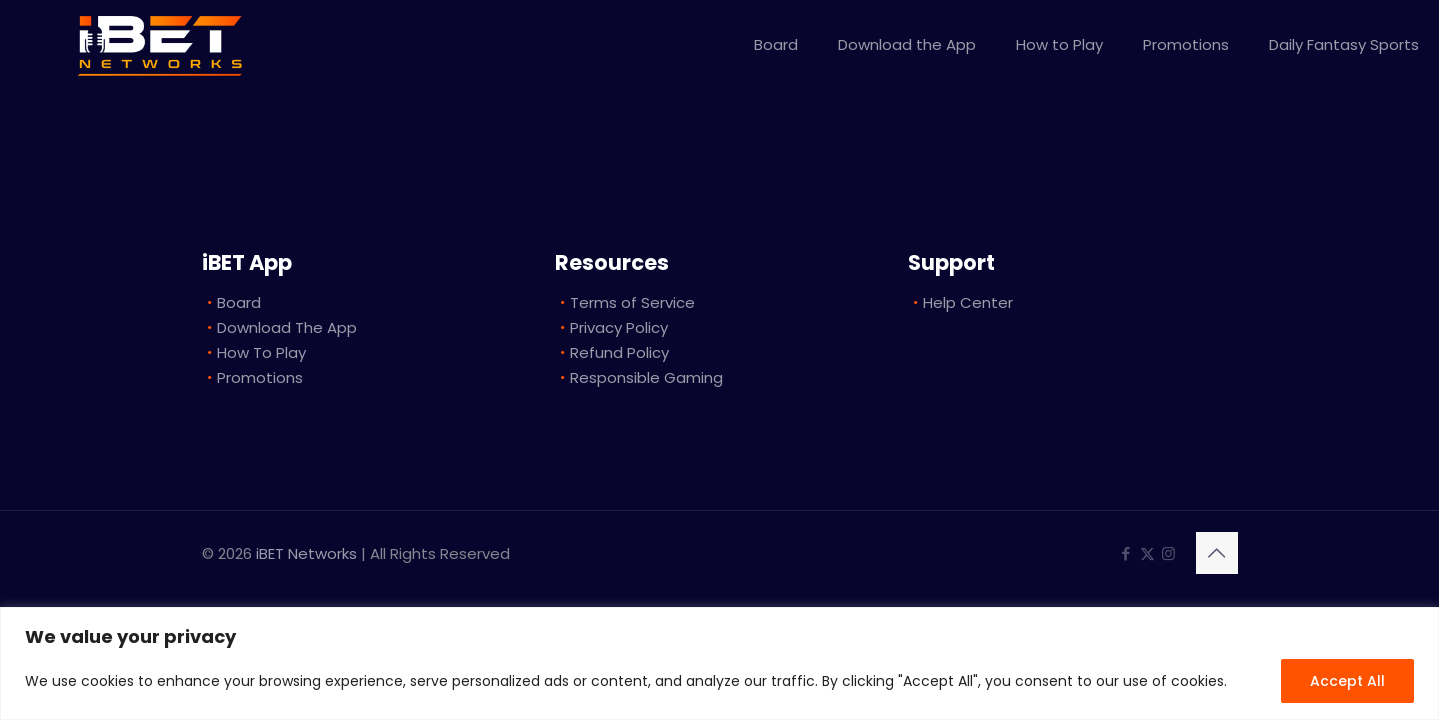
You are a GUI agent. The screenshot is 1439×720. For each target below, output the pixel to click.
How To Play (261, 352)
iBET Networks (306, 553)
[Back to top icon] (1217, 553)
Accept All (1347, 681)
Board (239, 302)
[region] (719, 663)
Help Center (968, 302)
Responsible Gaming (646, 377)
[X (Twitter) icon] (1147, 553)
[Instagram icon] (1168, 553)
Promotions (260, 377)
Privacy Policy (619, 327)
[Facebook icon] (1126, 553)
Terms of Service (632, 302)
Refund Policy (619, 352)
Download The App (287, 327)
